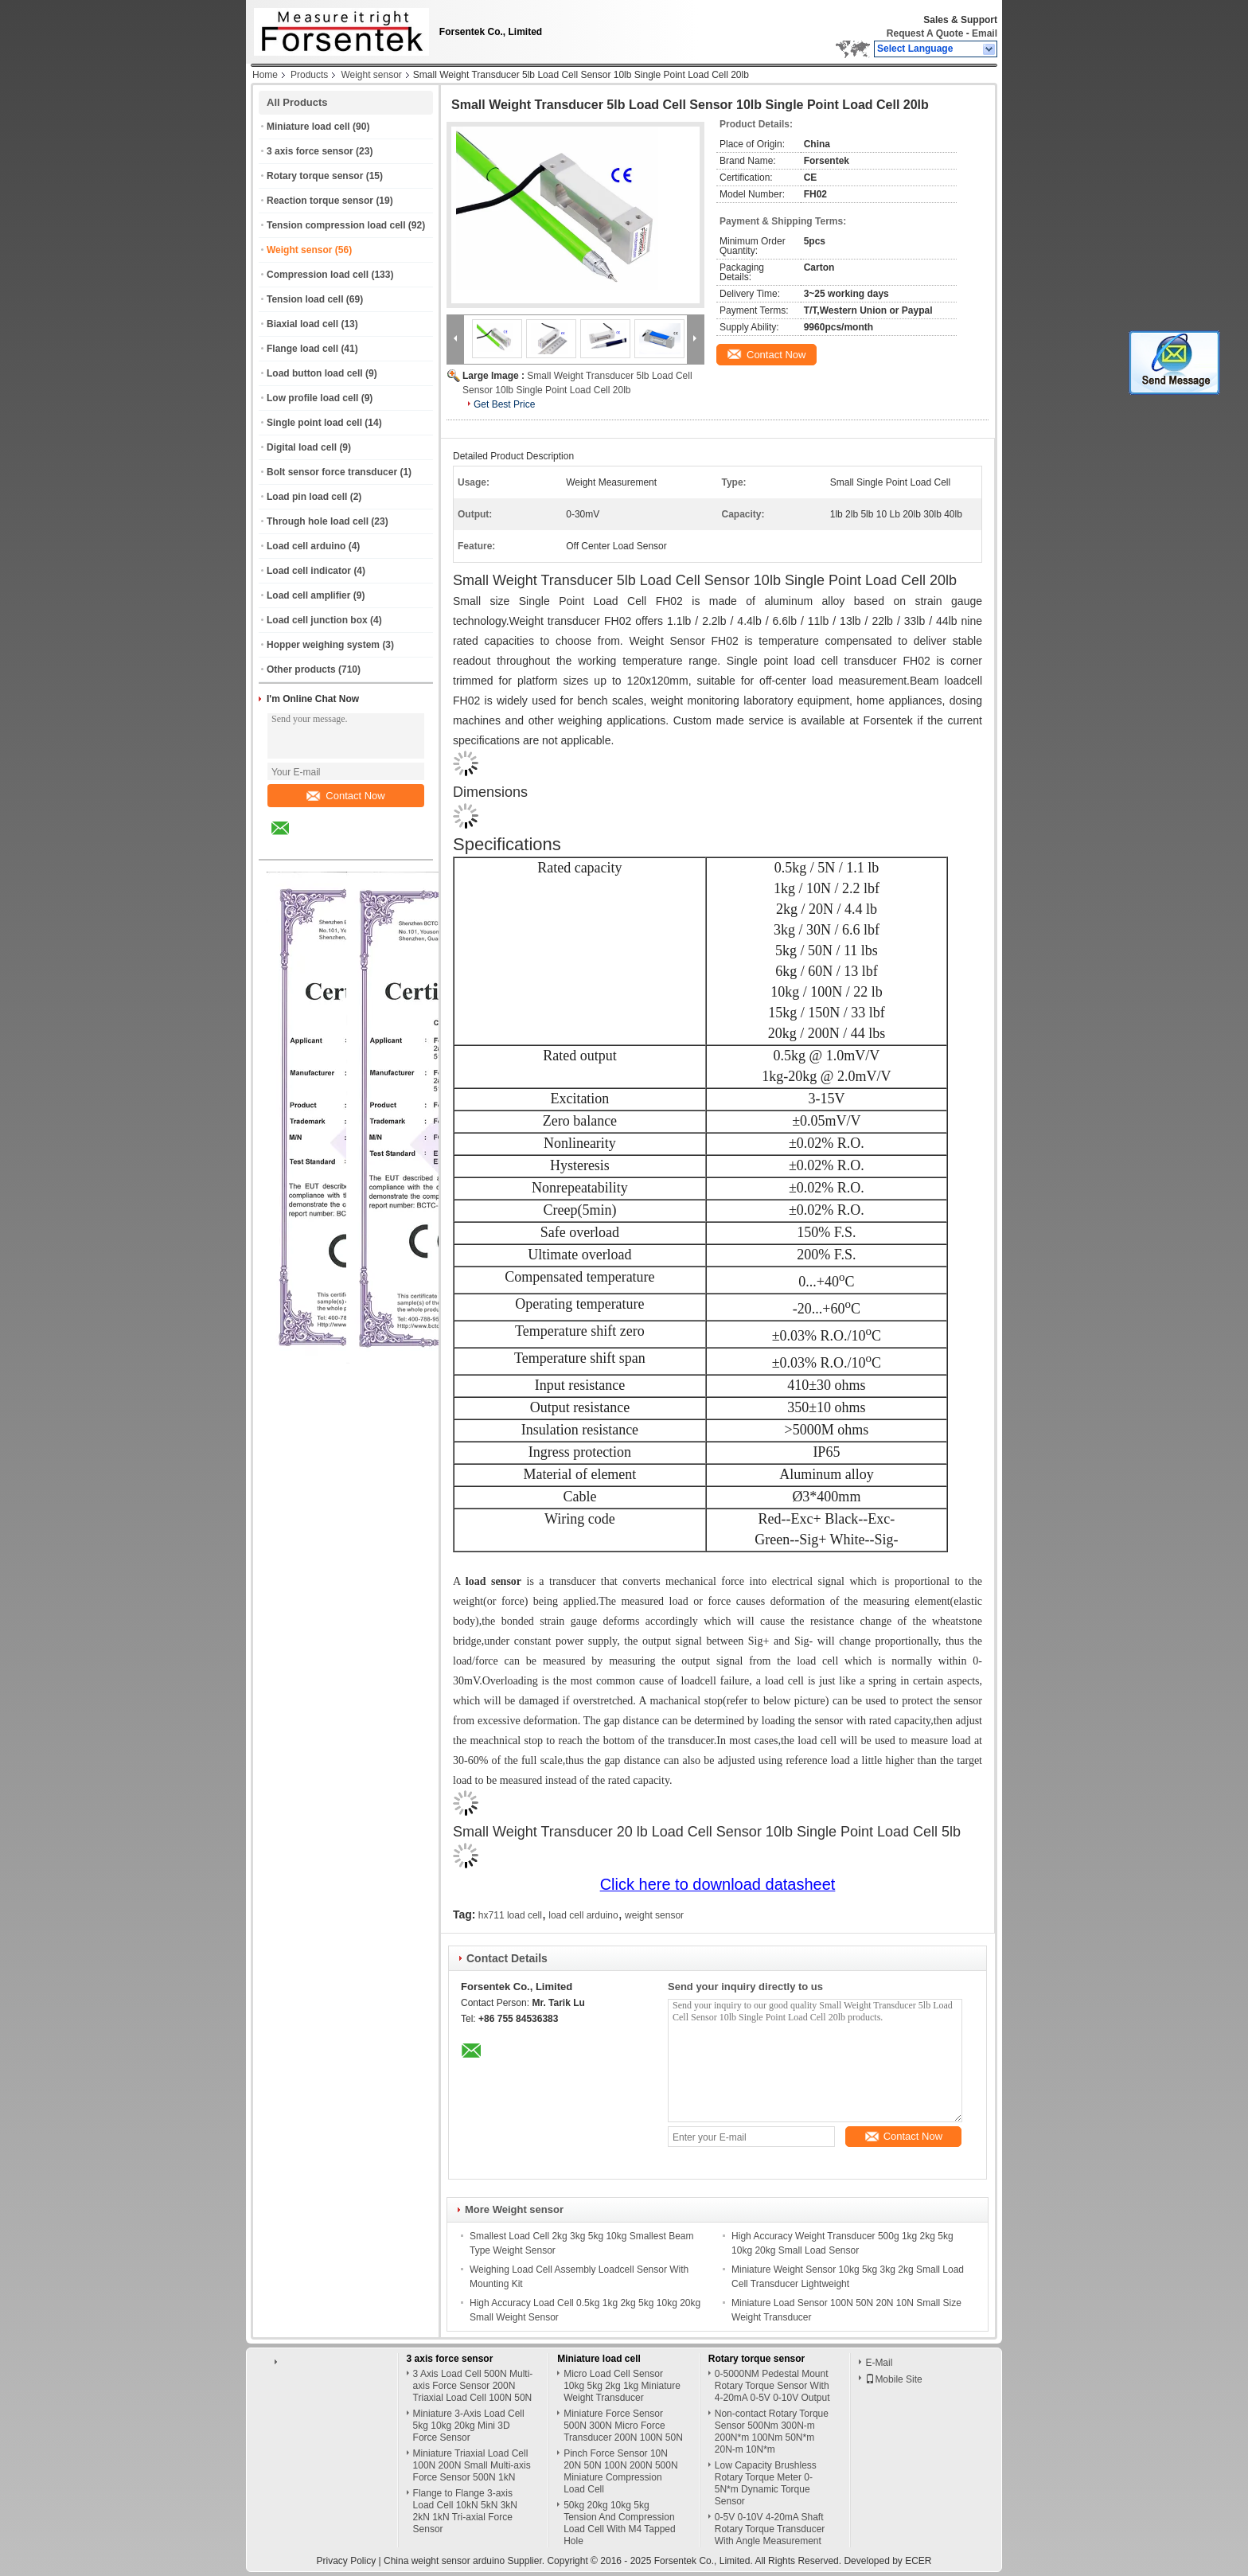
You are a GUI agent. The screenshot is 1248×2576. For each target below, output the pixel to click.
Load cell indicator (309, 570)
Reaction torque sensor (320, 200)
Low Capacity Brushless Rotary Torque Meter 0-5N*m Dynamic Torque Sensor (766, 2483)
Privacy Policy (346, 2560)
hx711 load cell (510, 1915)
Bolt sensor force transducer (332, 472)
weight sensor (654, 1915)
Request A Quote (925, 33)
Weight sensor (371, 74)
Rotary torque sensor (315, 175)
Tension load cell (305, 299)
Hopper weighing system (323, 644)
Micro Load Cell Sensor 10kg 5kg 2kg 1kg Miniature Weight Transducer (622, 2385)
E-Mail (878, 2362)
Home (265, 74)
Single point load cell (314, 422)
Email (984, 33)
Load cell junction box (317, 620)
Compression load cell (318, 274)
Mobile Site (893, 2379)
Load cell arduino (306, 546)
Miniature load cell (308, 126)
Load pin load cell (307, 496)
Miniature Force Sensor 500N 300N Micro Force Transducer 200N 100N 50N (623, 2425)
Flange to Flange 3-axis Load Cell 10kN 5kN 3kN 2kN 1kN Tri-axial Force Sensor (465, 2511)
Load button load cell (315, 373)
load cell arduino (583, 1915)
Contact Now (345, 796)
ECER (918, 2560)
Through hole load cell (318, 521)
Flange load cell (302, 348)
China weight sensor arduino (444, 2560)
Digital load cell (302, 447)
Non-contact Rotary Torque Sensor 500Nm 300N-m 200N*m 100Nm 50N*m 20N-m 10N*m (772, 2431)
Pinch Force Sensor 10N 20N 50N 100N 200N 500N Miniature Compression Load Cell (620, 2471)
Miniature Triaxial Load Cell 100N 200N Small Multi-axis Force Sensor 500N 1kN (472, 2465)
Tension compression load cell (336, 225)
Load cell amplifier (308, 595)
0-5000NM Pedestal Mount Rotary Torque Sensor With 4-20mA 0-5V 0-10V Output (772, 2385)
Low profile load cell (312, 398)
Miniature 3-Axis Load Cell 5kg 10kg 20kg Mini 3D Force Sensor (469, 2425)
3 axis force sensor (310, 151)
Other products (301, 669)
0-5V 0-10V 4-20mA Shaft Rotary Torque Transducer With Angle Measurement (770, 2529)
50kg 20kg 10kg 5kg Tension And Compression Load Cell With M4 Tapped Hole (620, 2523)
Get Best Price (504, 404)
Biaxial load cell (302, 324)
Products (309, 74)
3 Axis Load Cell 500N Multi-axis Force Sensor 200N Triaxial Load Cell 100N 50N (473, 2385)
